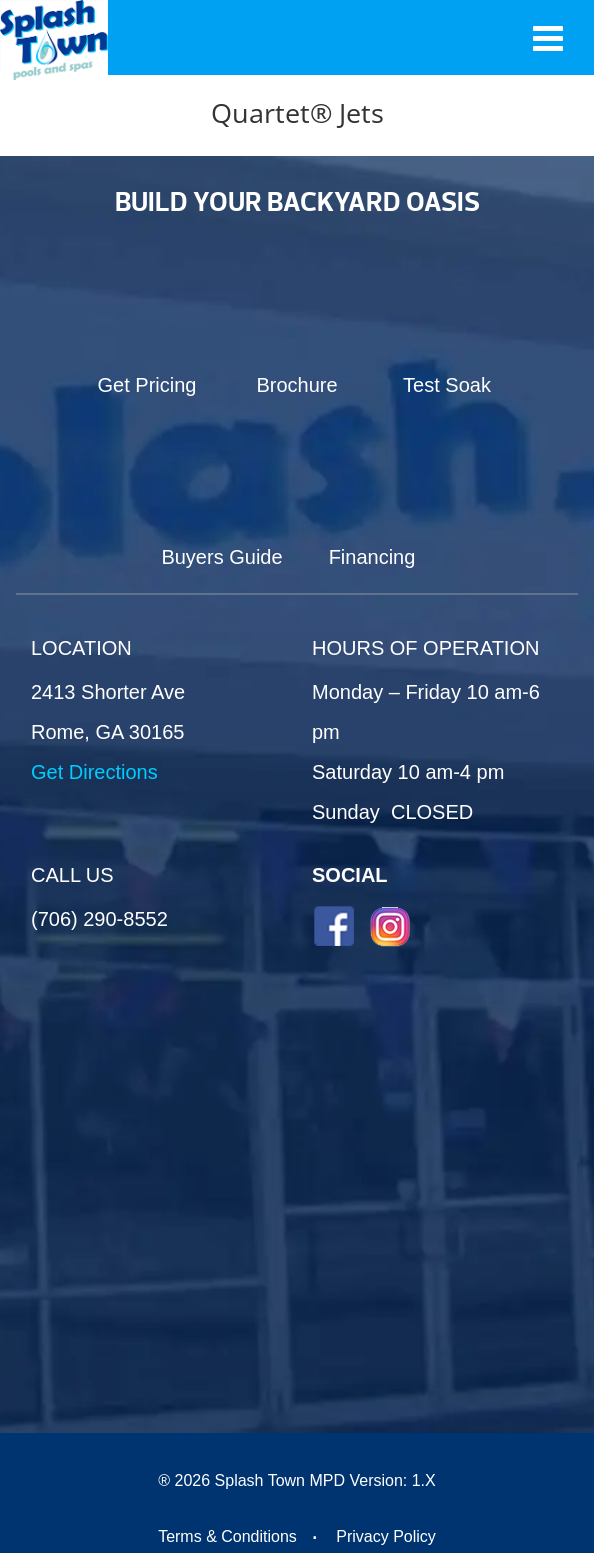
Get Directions (94, 772)
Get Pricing (147, 385)
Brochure (296, 385)
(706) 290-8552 (99, 919)
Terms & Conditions (227, 1536)
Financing (372, 557)
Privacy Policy (386, 1536)
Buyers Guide (221, 557)
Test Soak (447, 385)
